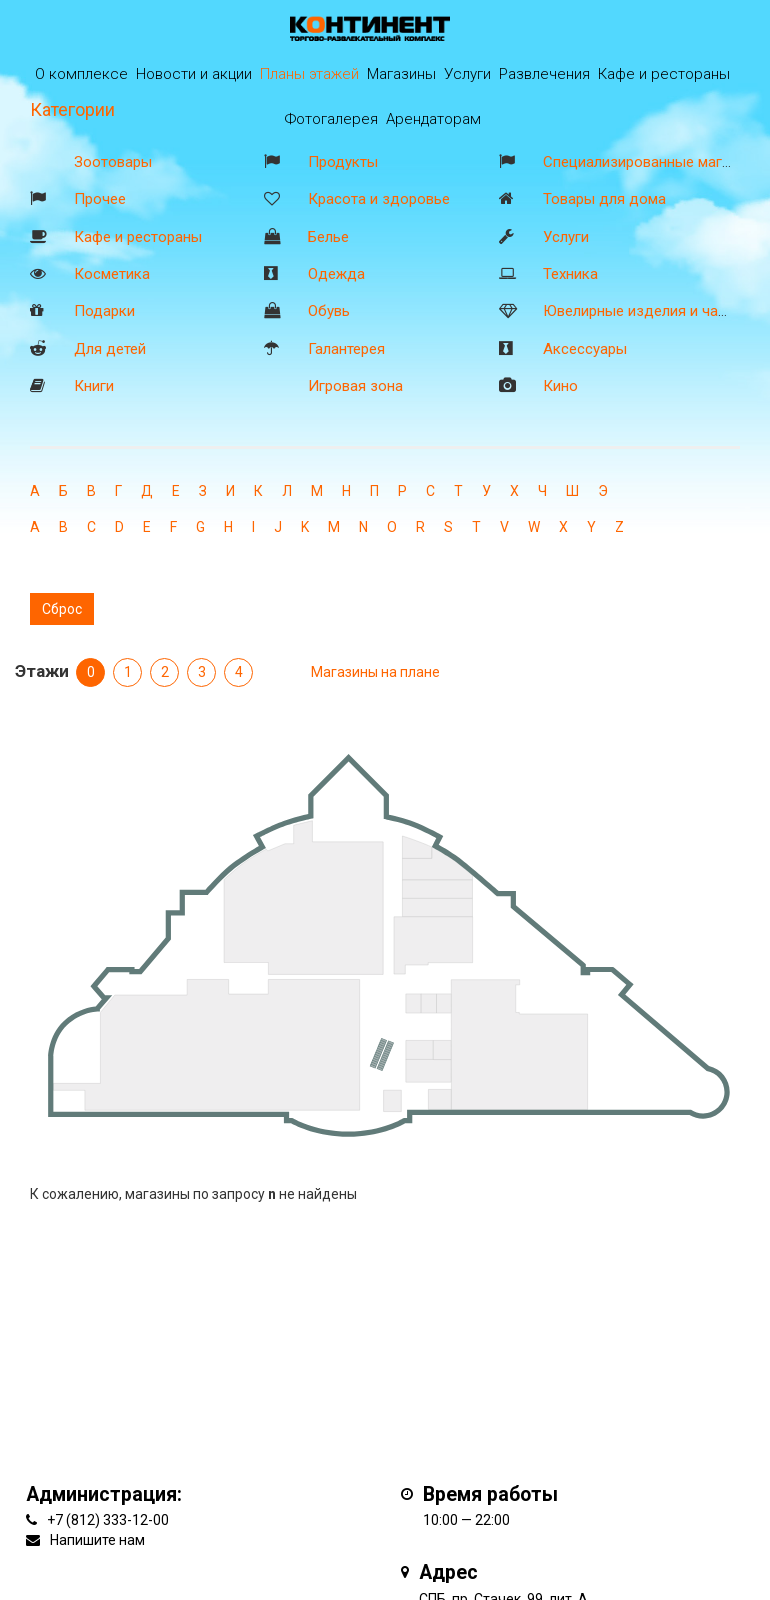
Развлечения (544, 74)
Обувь (329, 311)
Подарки (104, 311)
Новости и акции (194, 74)
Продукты (343, 162)
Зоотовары (113, 162)
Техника (570, 274)
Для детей (110, 349)
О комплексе (81, 74)
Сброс (62, 609)
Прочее (100, 199)
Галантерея (346, 349)
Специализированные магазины (654, 162)
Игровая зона (355, 386)
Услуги (566, 237)
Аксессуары (585, 349)
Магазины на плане (375, 672)
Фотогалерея (331, 119)
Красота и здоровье (379, 199)
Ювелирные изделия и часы (640, 311)
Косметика (112, 274)
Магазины (401, 74)
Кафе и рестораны (138, 237)
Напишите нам (97, 1540)
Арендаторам (433, 119)
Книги (94, 386)
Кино (560, 386)
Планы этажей (309, 74)
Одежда (336, 274)
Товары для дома (604, 199)
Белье (328, 237)
